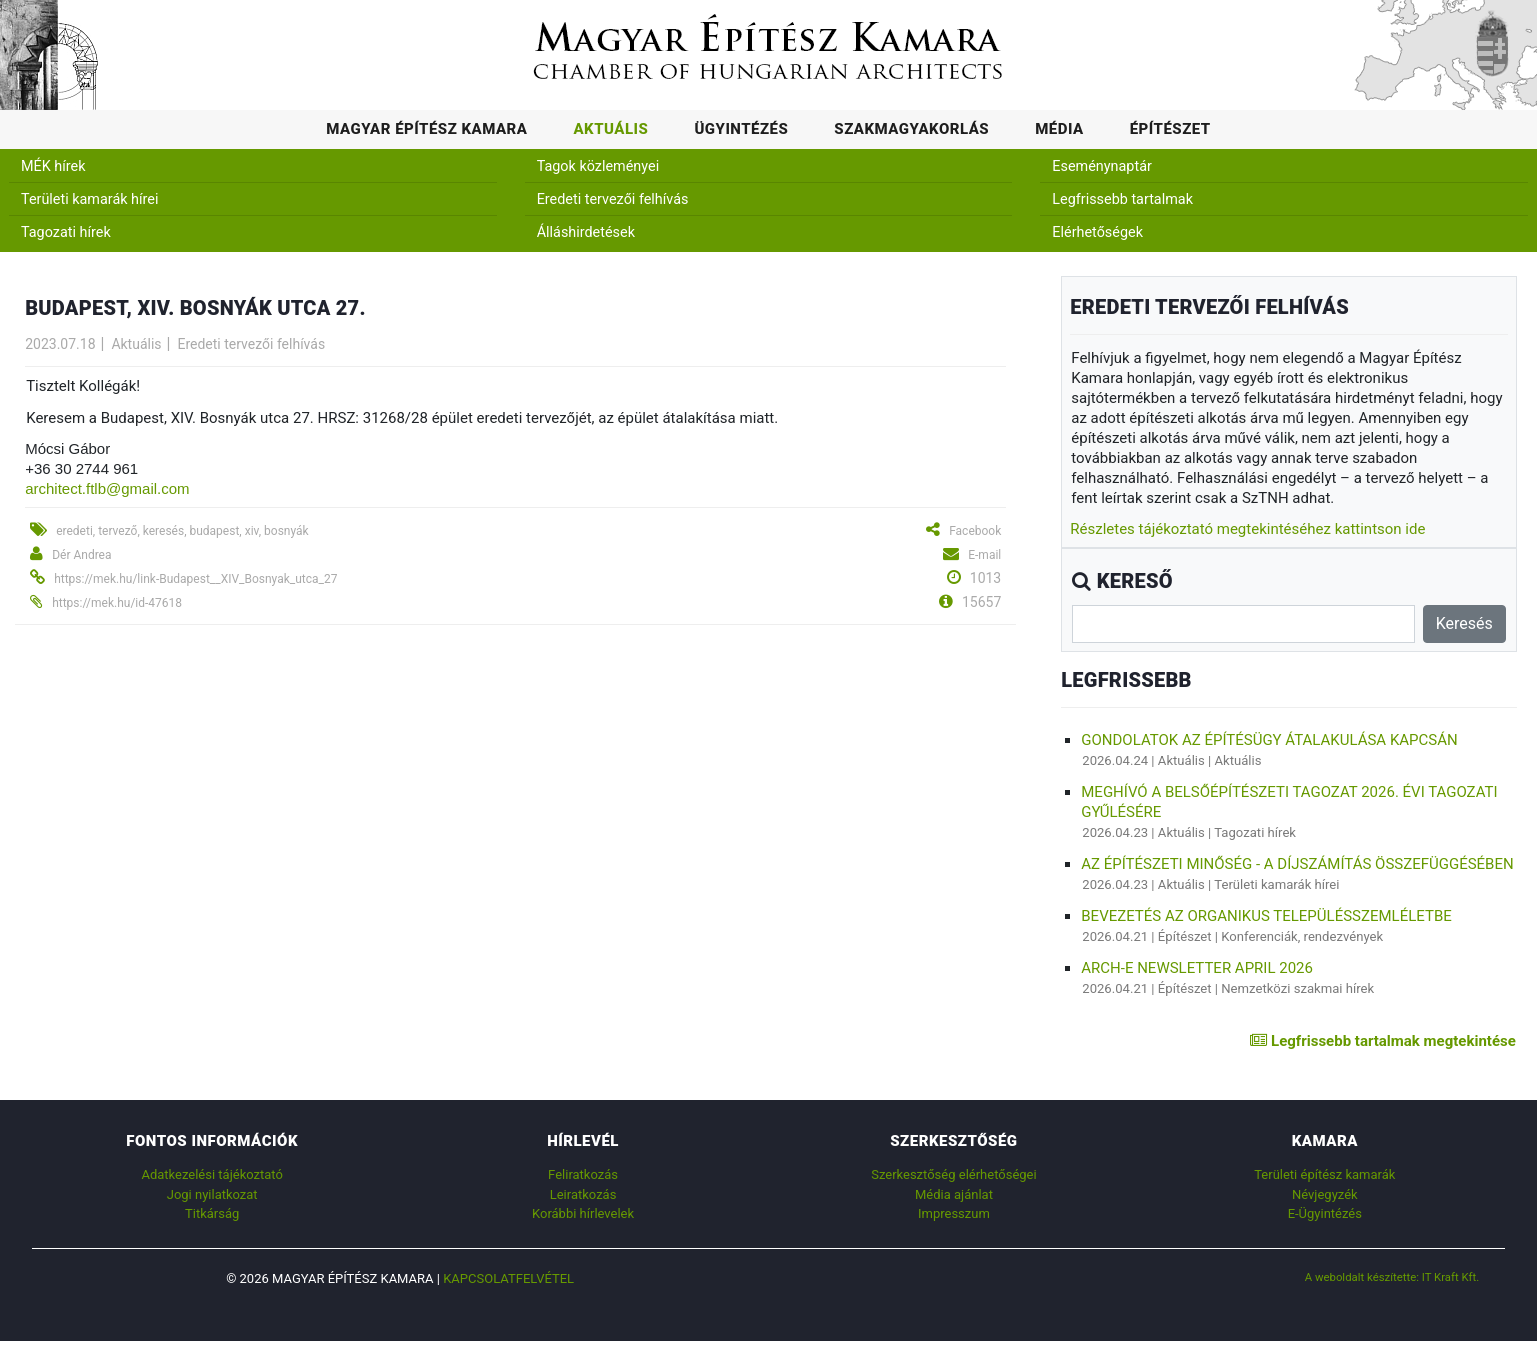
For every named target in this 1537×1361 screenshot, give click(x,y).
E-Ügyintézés (1325, 1213)
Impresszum (954, 1213)
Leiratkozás (583, 1194)
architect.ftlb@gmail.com (107, 488)
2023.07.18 (60, 344)
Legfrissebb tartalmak (1122, 199)
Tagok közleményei (598, 166)
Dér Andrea (81, 555)
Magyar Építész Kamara (426, 129)
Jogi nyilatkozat (212, 1194)
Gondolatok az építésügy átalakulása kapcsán (1269, 740)
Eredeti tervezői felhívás (613, 199)
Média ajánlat (954, 1194)
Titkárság (212, 1213)
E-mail (984, 555)
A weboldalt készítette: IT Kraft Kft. (1392, 1277)
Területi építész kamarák (1324, 1174)
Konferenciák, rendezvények (1302, 936)
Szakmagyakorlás (911, 129)
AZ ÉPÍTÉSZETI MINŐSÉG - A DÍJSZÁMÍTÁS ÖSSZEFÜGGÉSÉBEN (1297, 864)
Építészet (1170, 129)
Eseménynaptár (1102, 166)
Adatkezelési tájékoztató (211, 1174)
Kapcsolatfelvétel (508, 1278)
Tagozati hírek (66, 232)
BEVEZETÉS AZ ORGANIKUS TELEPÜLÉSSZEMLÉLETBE (1266, 916)
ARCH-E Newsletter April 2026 (1197, 968)
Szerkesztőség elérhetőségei (953, 1174)
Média (1059, 129)
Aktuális (610, 129)
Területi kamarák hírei (89, 199)
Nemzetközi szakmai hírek (1297, 988)
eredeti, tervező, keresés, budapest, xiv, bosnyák (182, 531)
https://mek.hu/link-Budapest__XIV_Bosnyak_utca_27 (195, 579)
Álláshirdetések (586, 232)
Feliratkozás (583, 1174)
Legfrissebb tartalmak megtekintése (1382, 1041)
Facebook (975, 531)
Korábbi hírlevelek (583, 1213)
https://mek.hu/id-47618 (117, 603)
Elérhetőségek (1097, 232)
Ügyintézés (741, 129)
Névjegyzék (1325, 1194)
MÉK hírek (53, 166)
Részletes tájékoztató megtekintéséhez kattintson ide (1247, 529)
